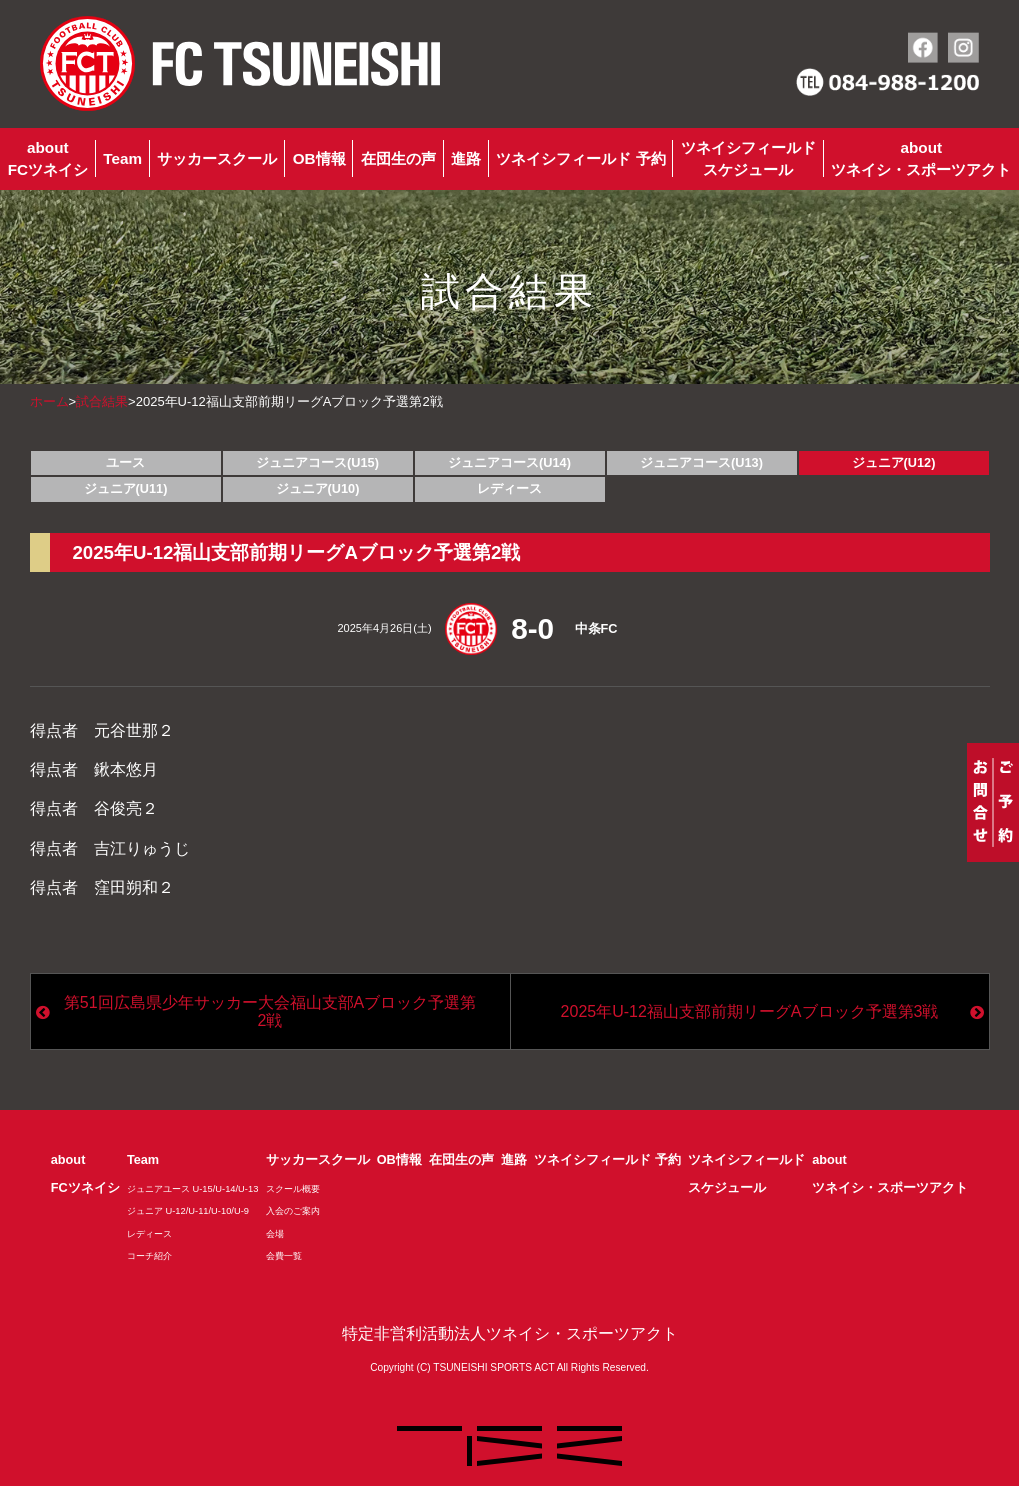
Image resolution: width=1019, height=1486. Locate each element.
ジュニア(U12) (894, 462)
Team (122, 158)
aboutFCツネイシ (48, 158)
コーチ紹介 (149, 1256)
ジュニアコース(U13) (701, 462)
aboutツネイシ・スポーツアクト (921, 158)
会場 (275, 1234)
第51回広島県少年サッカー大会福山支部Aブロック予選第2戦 (270, 1011)
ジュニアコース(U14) (509, 462)
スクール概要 (293, 1189)
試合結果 (102, 401)
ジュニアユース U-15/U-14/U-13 (192, 1189)
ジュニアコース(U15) (317, 462)
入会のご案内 (293, 1211)
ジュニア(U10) (318, 488)
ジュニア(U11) (126, 488)
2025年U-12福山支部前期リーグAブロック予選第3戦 (750, 1011)
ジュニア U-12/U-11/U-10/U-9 (188, 1211)
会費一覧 (284, 1256)
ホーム (49, 401)
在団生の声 (398, 158)
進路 (466, 158)
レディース (509, 488)
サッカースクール (217, 158)
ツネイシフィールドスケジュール (748, 158)
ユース (125, 462)
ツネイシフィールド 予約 (580, 158)
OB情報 (319, 158)
